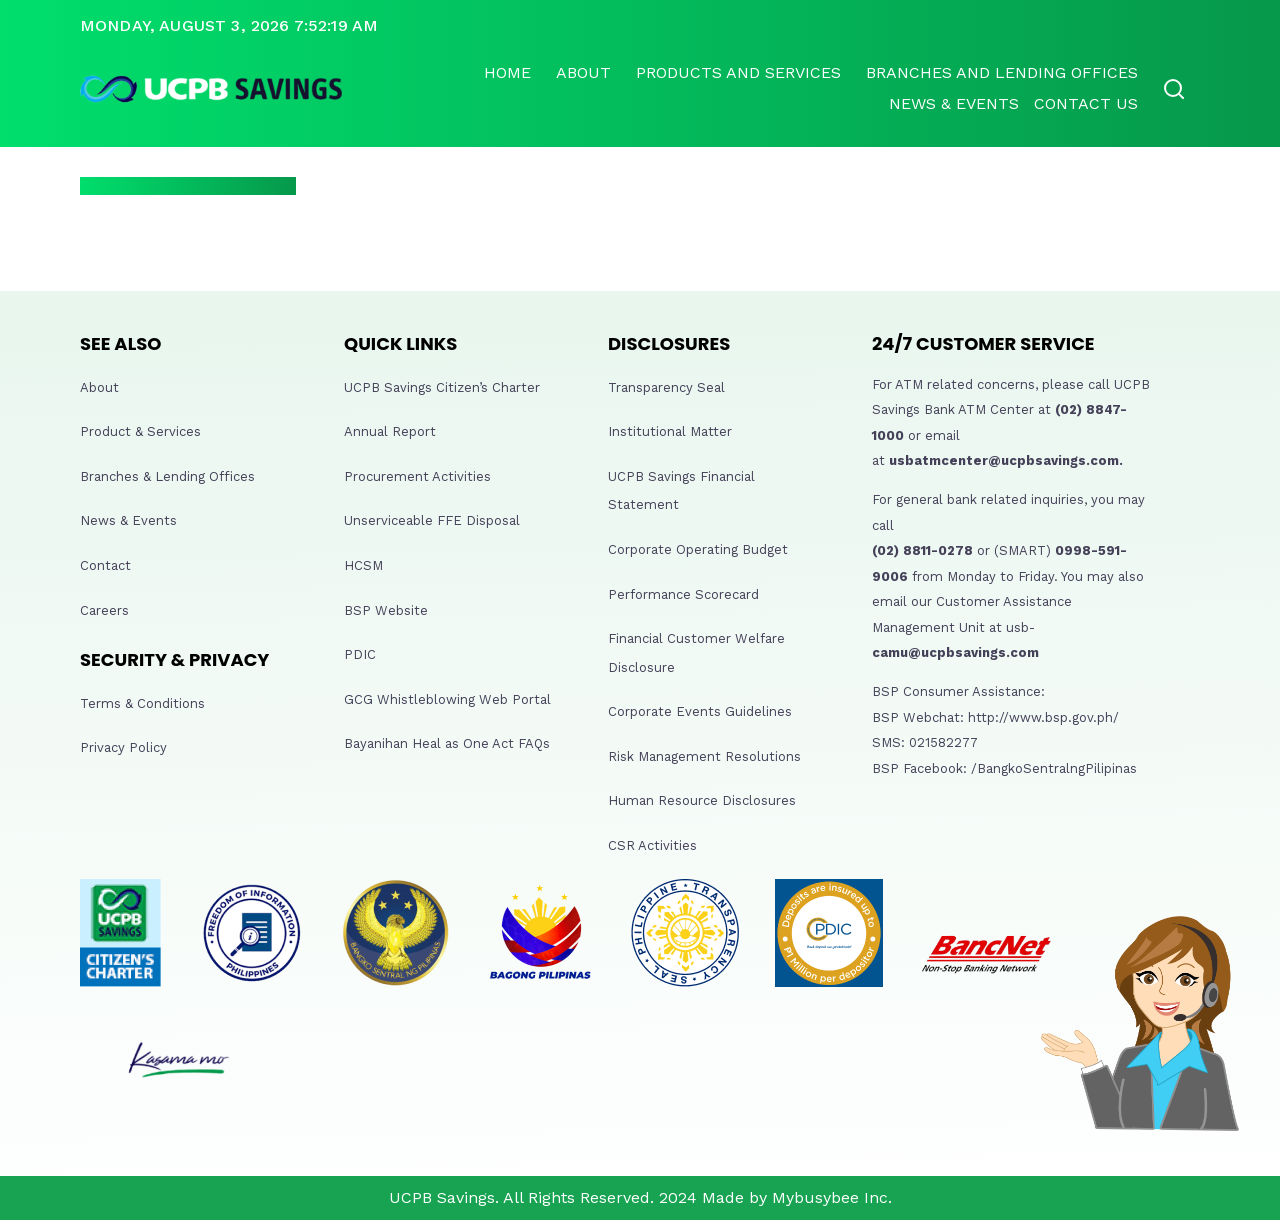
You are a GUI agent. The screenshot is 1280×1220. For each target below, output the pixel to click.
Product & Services (140, 431)
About (583, 72)
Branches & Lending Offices (167, 476)
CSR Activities (652, 845)
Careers (104, 610)
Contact (105, 565)
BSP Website (386, 610)
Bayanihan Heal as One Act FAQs (447, 743)
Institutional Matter (670, 431)
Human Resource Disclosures (702, 800)
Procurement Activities (417, 476)
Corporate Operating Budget (698, 549)
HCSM (363, 565)
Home (507, 72)
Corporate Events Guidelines (700, 711)
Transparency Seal (666, 387)
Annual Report (390, 431)
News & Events (954, 103)
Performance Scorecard (683, 594)
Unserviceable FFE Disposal (432, 520)
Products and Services (738, 72)
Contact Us (1086, 103)
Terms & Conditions (142, 703)
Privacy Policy (123, 747)
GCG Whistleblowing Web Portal (447, 699)
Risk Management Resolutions (704, 756)
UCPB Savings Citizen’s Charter (442, 387)
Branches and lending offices (1002, 72)
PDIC (360, 654)
